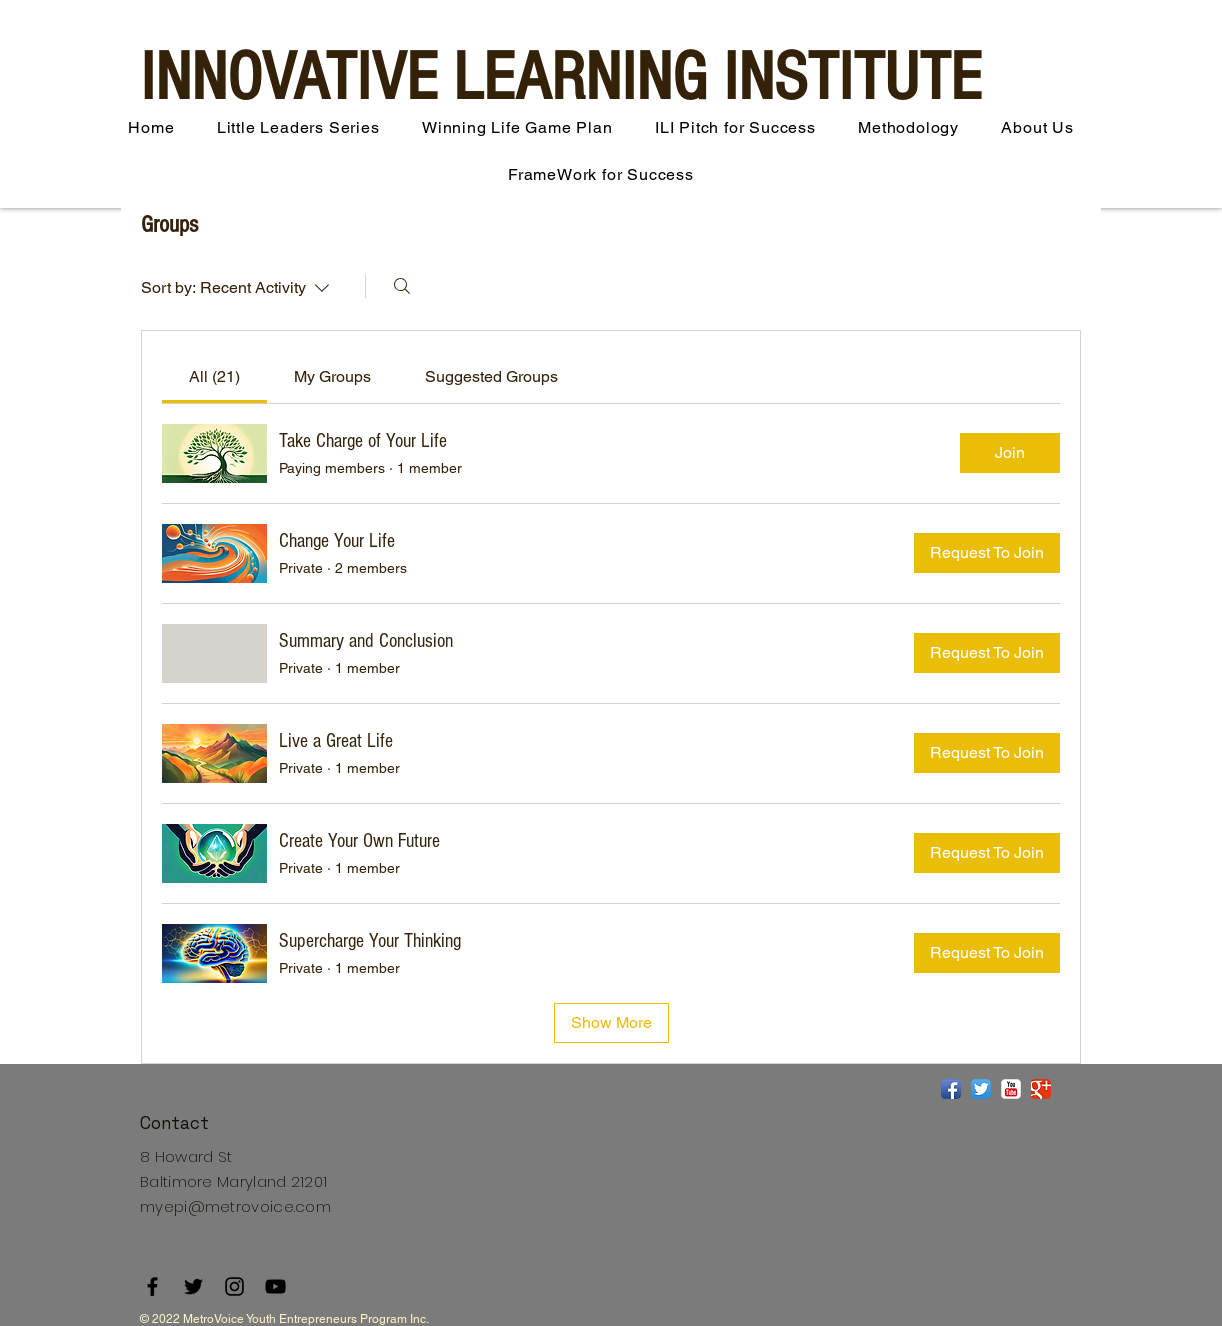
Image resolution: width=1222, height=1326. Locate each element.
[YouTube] (275, 1286)
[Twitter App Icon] (981, 1089)
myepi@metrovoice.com (235, 1206)
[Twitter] (193, 1286)
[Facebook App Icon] (951, 1089)
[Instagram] (234, 1286)
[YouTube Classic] (1011, 1089)
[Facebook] (152, 1286)
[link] (214, 376)
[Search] (402, 286)
